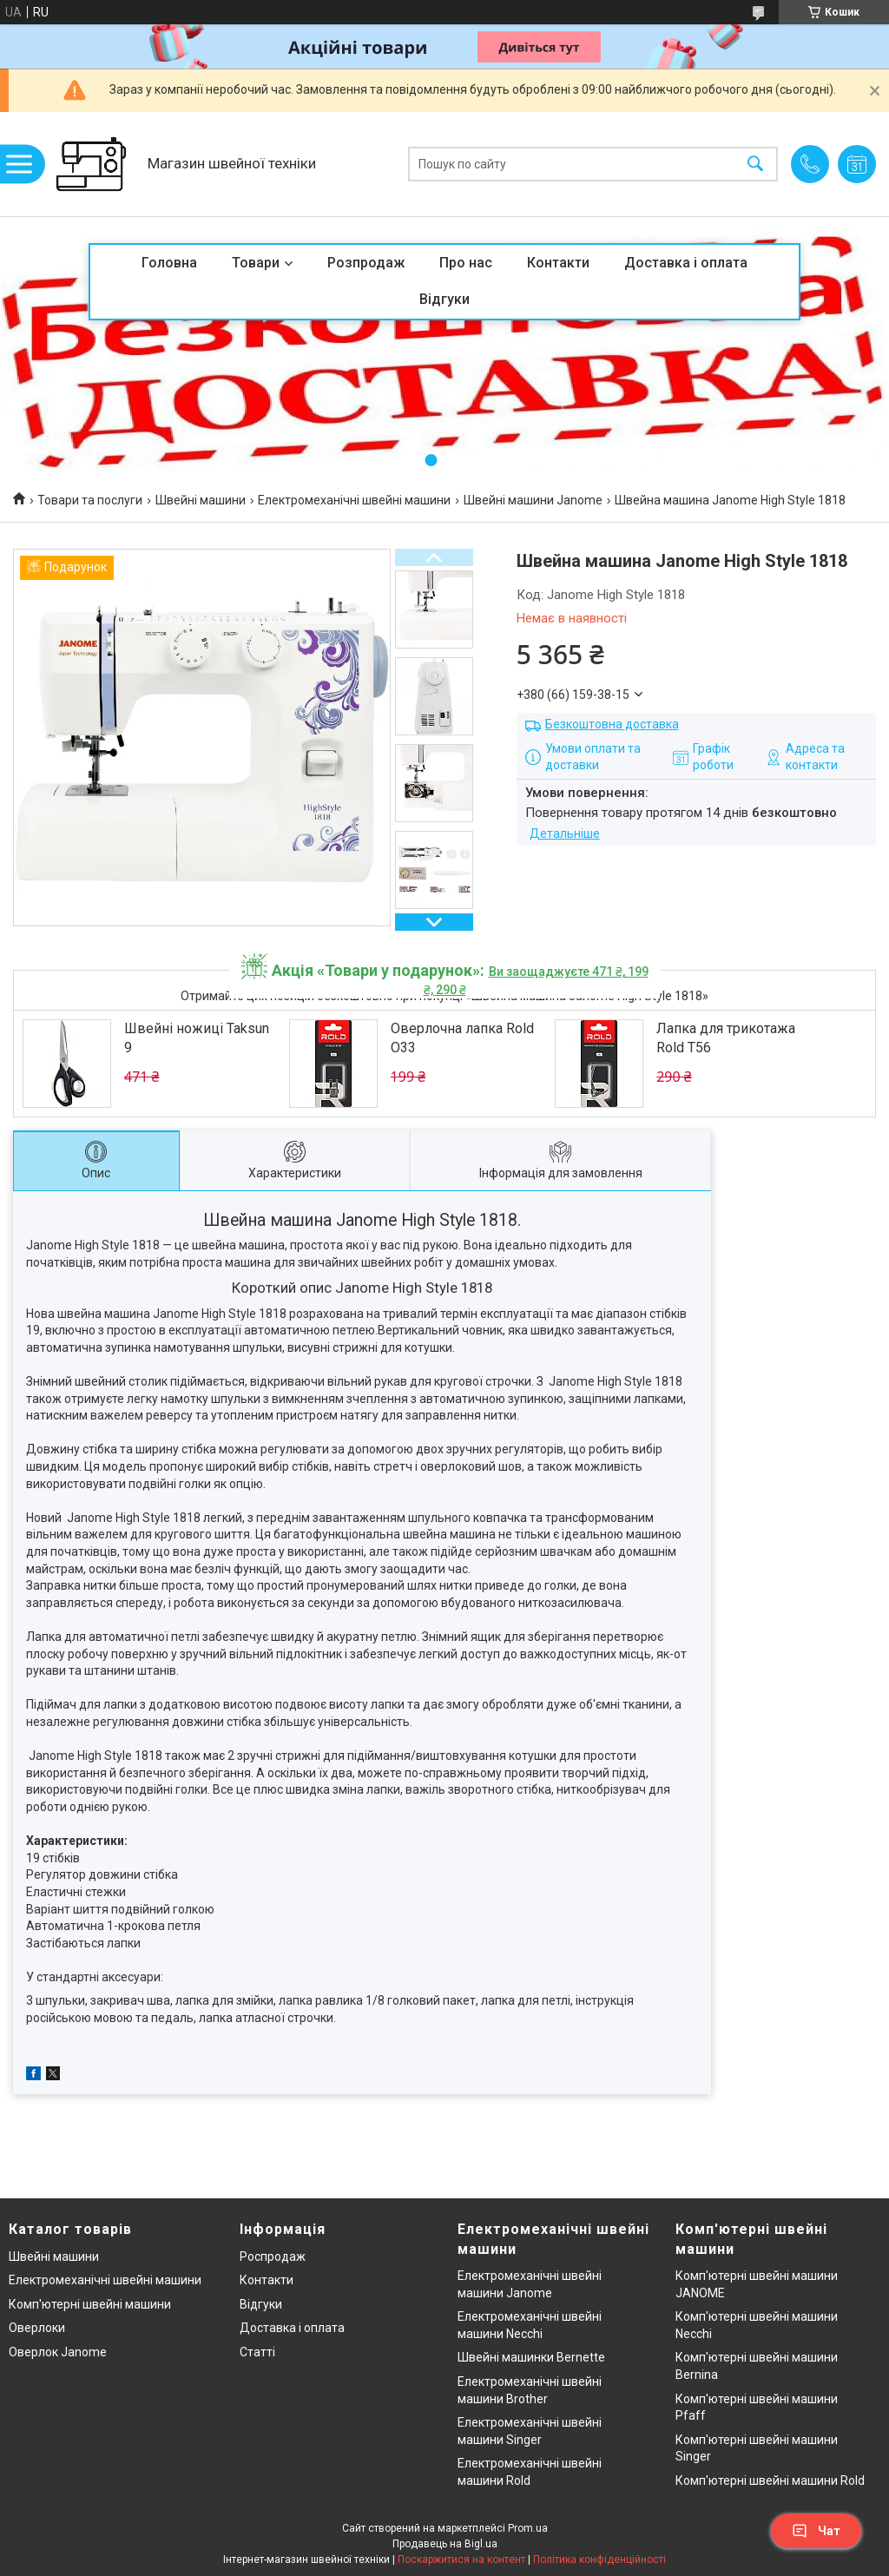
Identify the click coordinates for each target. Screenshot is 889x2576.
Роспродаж (273, 2256)
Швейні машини (200, 500)
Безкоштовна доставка (612, 724)
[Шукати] (755, 164)
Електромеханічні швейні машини (354, 500)
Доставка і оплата (685, 262)
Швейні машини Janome (533, 500)
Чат (816, 2531)
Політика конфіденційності (599, 2559)
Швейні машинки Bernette (531, 2357)
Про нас (465, 262)
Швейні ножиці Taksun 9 (196, 1038)
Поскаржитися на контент (461, 2559)
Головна (169, 262)
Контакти (558, 262)
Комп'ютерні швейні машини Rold (770, 2480)
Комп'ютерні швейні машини (90, 2304)
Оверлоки (37, 2328)
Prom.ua (528, 2528)
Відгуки (444, 299)
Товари (256, 262)
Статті (257, 2352)
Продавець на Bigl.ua (444, 2544)
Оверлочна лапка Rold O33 (462, 1038)
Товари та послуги (89, 500)
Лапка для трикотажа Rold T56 (725, 1038)
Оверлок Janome (58, 2352)
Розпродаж (366, 262)
